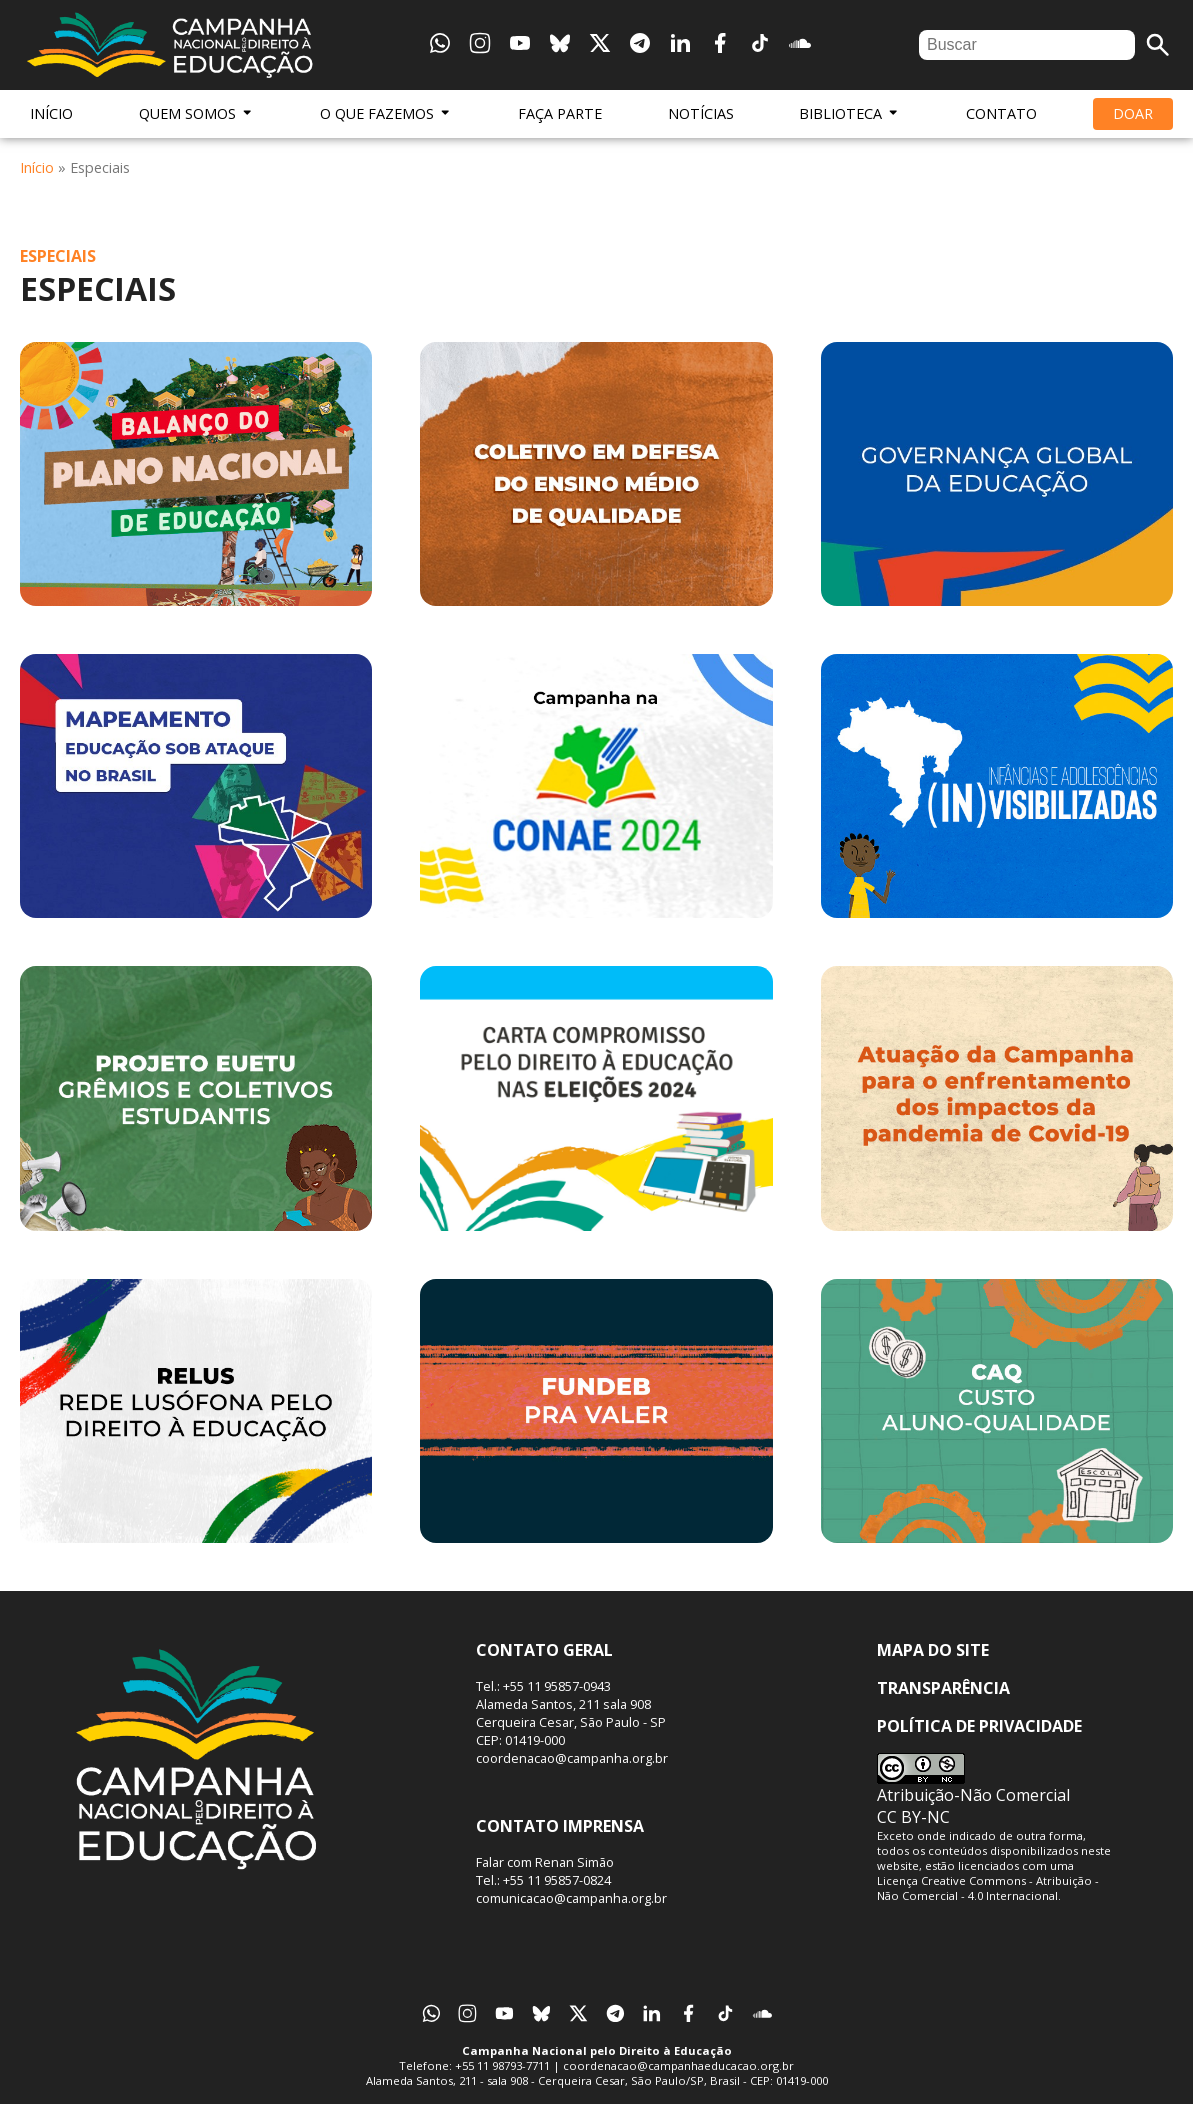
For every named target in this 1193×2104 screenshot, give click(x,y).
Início (51, 113)
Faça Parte (560, 113)
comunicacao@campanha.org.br (571, 1898)
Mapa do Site (933, 1650)
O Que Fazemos (386, 113)
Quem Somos (196, 113)
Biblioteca (849, 113)
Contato (1001, 113)
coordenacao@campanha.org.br (572, 1758)
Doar (1133, 113)
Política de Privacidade (979, 1726)
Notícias (701, 113)
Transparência (943, 1688)
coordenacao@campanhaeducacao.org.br (678, 2065)
